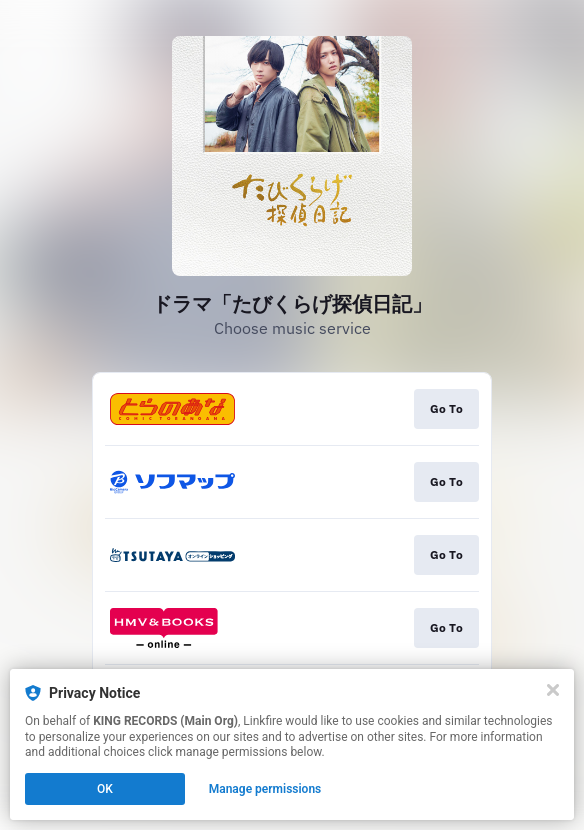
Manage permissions (265, 789)
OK (105, 789)
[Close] (553, 690)
